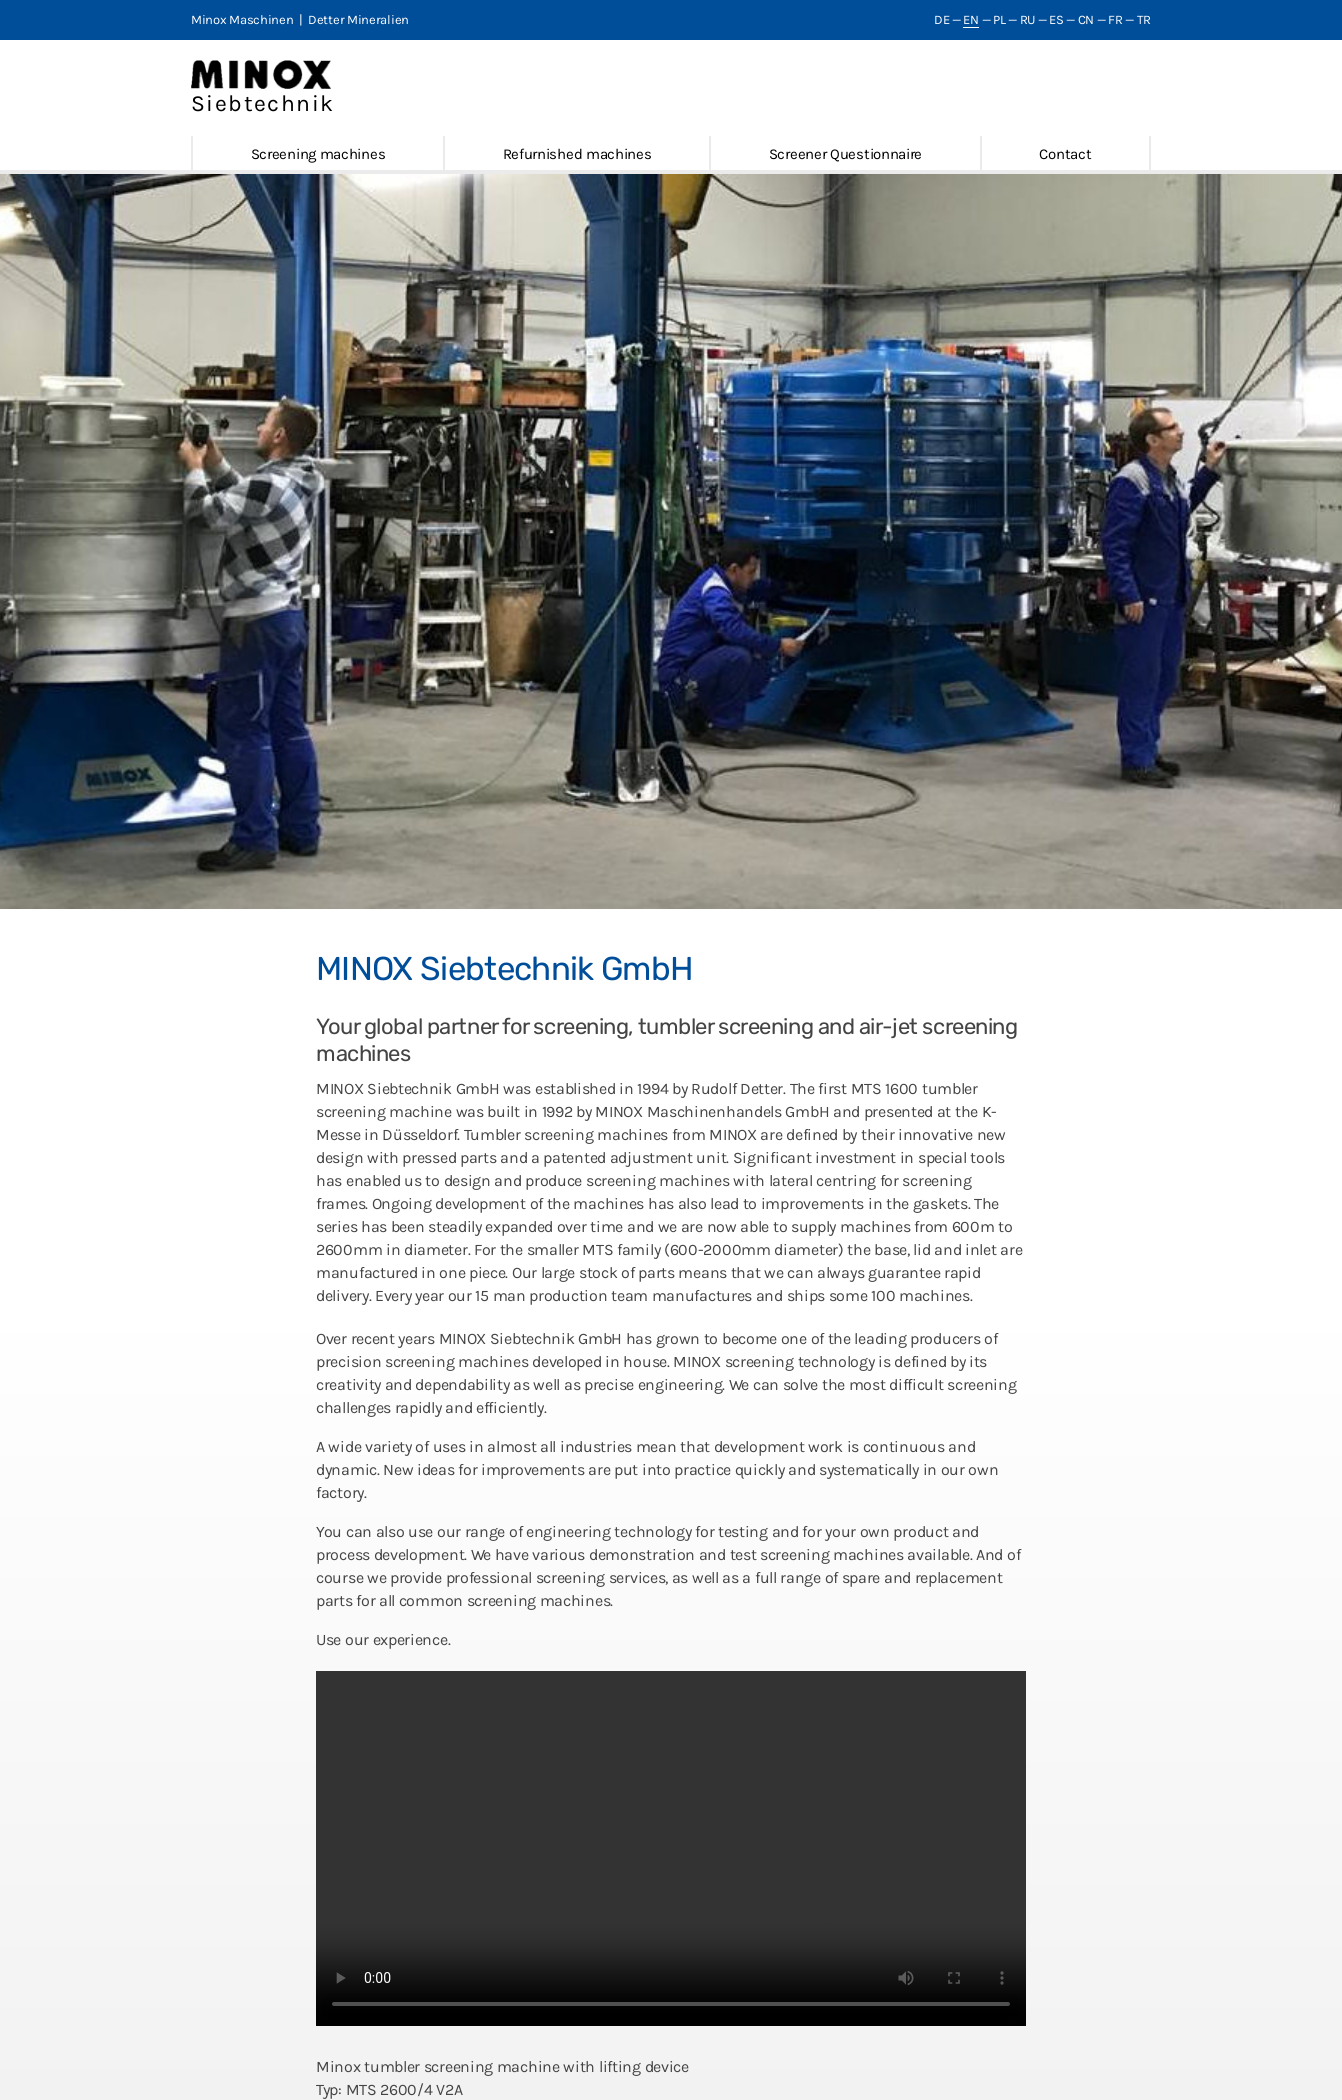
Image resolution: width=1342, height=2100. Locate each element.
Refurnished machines (577, 154)
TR (1144, 19)
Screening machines (318, 154)
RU (1027, 19)
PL (999, 19)
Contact (1065, 154)
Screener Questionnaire (845, 154)
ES (1056, 19)
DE (941, 19)
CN (1086, 19)
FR (1115, 19)
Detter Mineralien (358, 19)
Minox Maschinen (242, 19)
